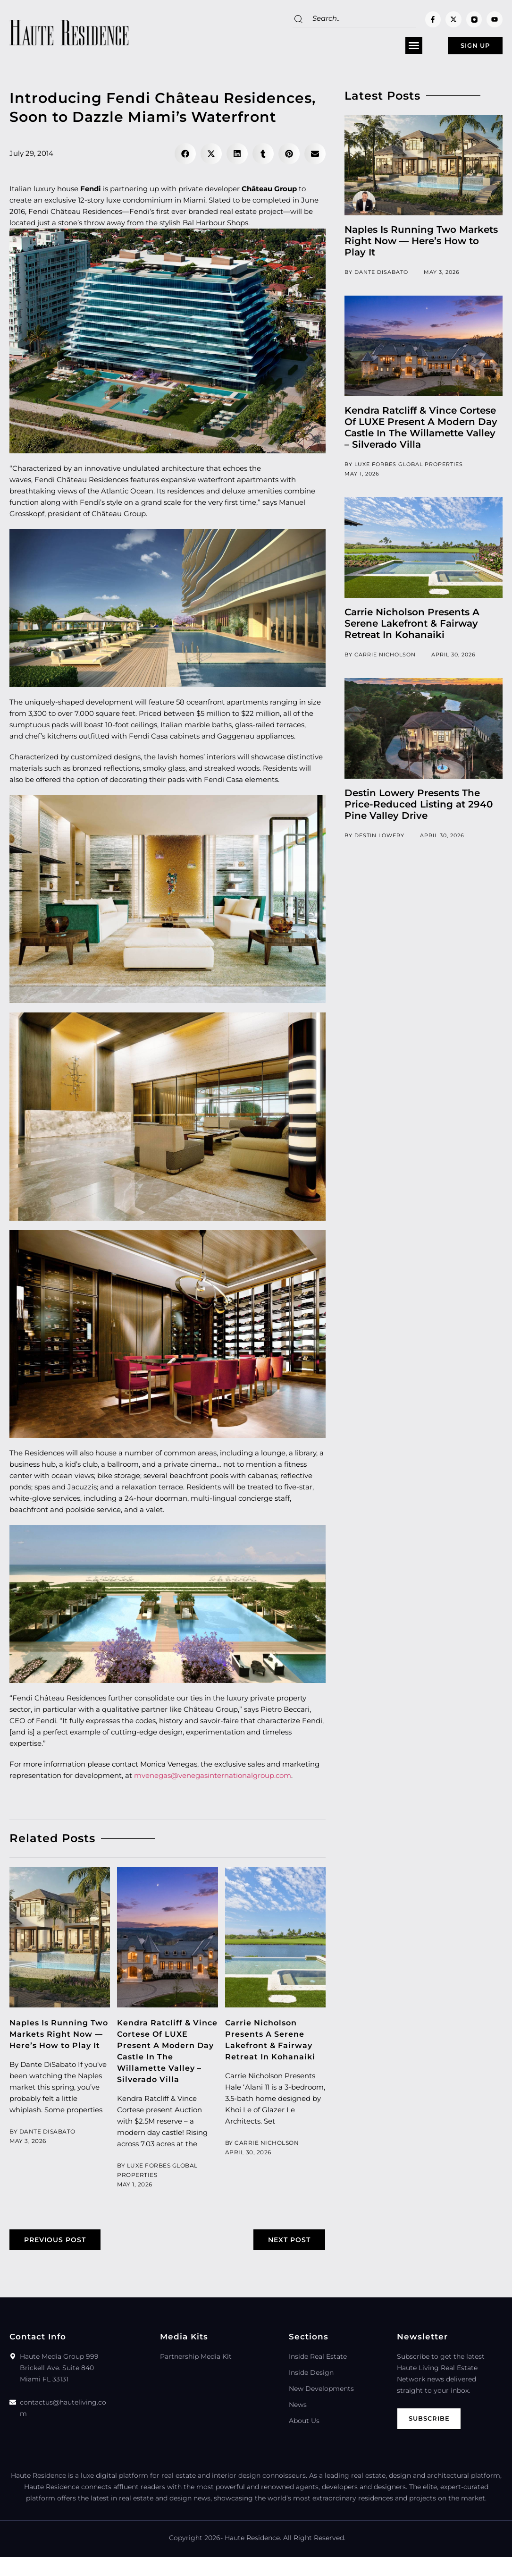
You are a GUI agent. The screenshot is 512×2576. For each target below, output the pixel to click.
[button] (388, 47)
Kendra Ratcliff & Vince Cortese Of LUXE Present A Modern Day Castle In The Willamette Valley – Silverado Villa (166, 2060)
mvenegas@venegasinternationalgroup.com (212, 1779)
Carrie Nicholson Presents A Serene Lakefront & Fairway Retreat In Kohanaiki (411, 627)
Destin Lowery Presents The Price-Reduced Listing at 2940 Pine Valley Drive (418, 808)
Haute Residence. (253, 2556)
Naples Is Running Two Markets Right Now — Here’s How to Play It (421, 245)
